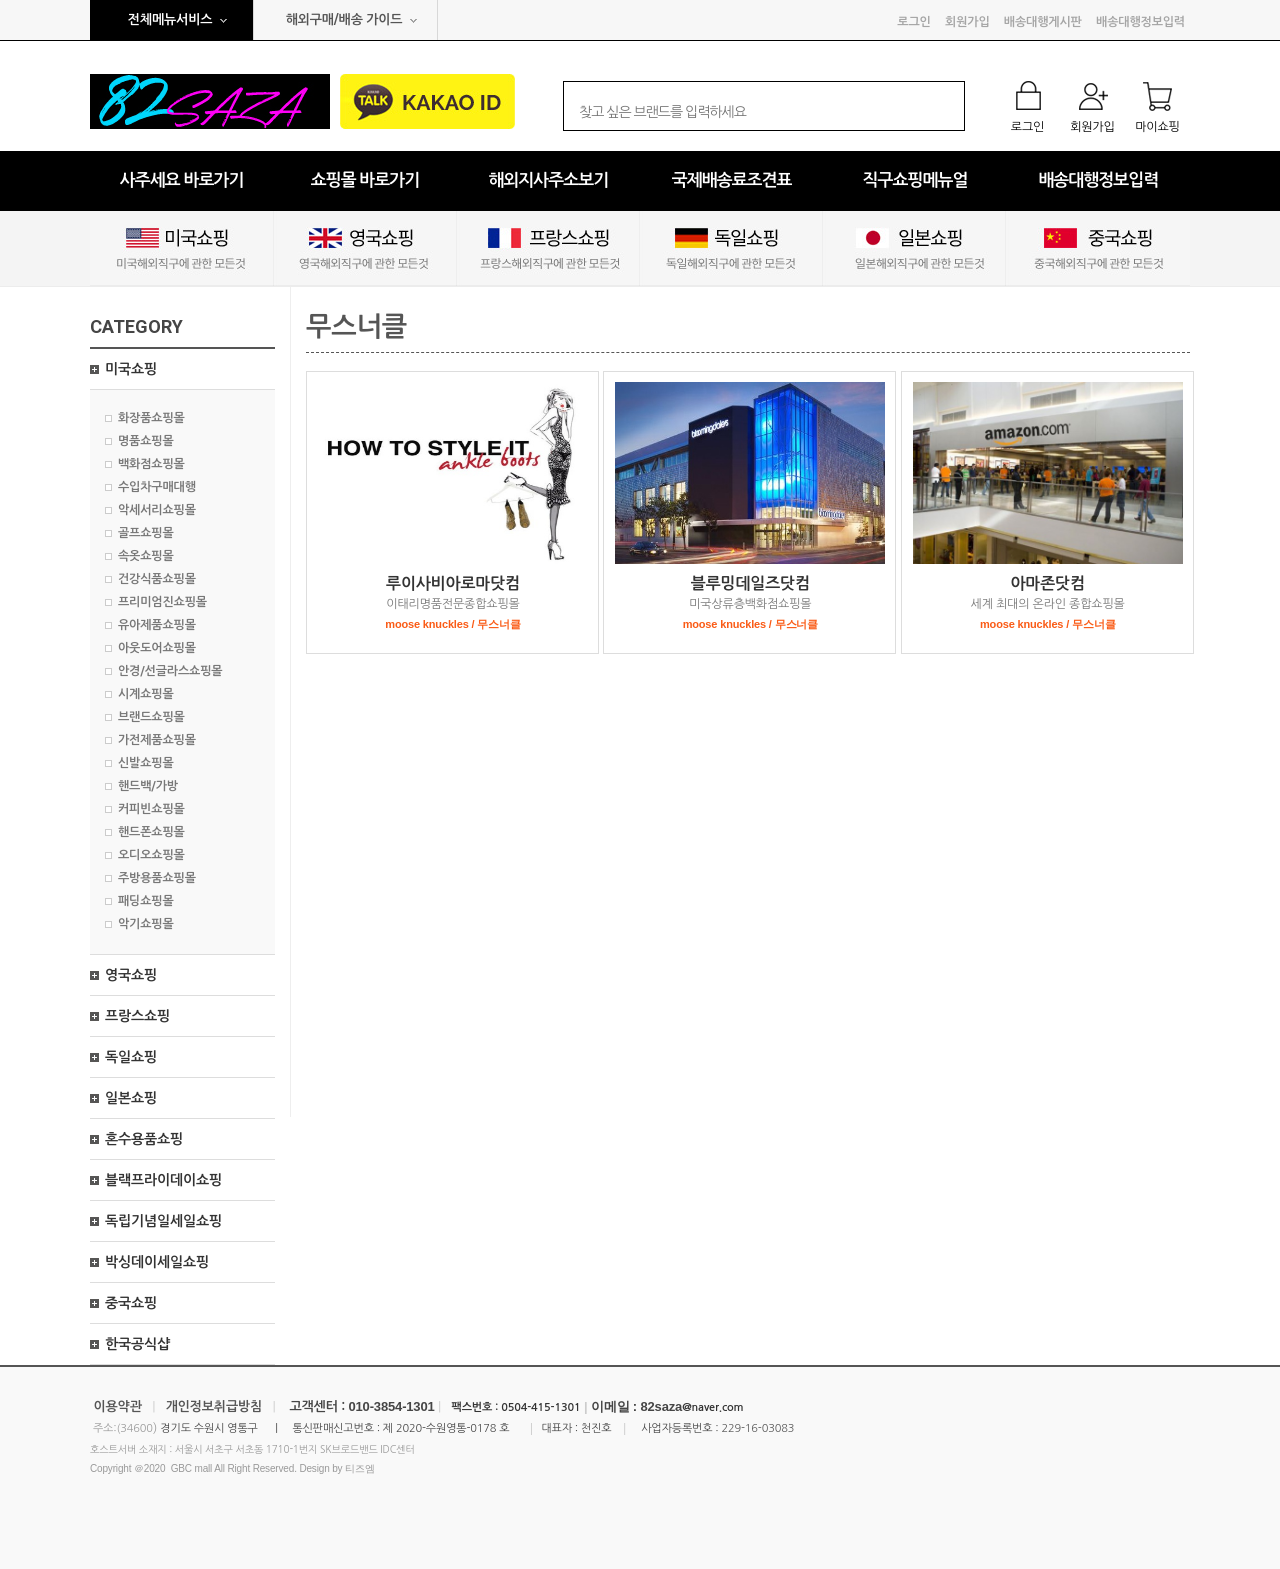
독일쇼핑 (131, 1057)
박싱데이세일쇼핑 (157, 1262)
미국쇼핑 (131, 369)
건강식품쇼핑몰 (157, 579)
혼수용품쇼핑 (144, 1139)
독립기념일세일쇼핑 (163, 1221)
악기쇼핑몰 (146, 924)
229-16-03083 (757, 1428)
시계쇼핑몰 (146, 694)
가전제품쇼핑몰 (157, 740)
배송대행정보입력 (1140, 22)
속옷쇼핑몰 (146, 556)
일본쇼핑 (131, 1098)
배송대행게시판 (1043, 22)
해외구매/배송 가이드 (344, 19)
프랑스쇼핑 (137, 1016)
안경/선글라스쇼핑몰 (170, 671)
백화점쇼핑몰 (151, 464)
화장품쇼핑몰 (151, 418)
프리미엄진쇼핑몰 (162, 602)
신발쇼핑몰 (146, 763)
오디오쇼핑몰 (151, 855)
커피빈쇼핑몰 (151, 809)
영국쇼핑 (131, 975)
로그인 (913, 22)
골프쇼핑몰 (146, 533)
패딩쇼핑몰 (146, 901)
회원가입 (967, 22)
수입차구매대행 (157, 487)
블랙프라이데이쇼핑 (163, 1180)
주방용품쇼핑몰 (157, 878)
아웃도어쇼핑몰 (157, 648)
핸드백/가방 (148, 786)
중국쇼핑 (131, 1303)
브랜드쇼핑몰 (151, 717)
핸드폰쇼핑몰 (151, 832)
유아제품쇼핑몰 (157, 625)
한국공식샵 (137, 1344)
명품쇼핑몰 (146, 441)
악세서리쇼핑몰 (157, 510)
